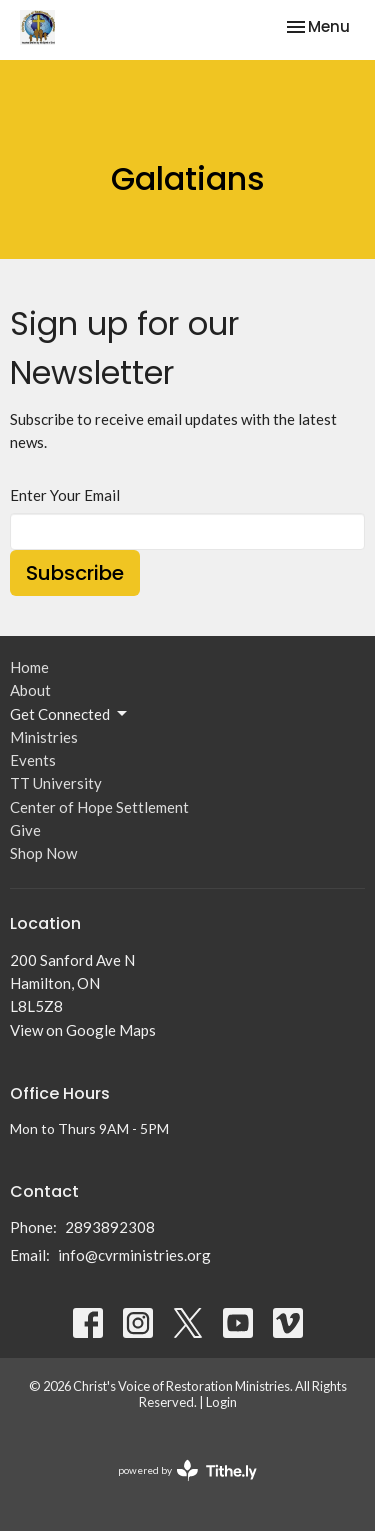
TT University (56, 783)
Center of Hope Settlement (99, 807)
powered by (187, 1470)
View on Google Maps (83, 1030)
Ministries (44, 737)
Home (29, 667)
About (30, 690)
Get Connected (70, 714)
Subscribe (75, 573)
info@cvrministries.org (134, 1255)
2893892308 (110, 1227)
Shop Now (43, 853)
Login (221, 1402)
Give (25, 830)
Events (33, 760)
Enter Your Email (65, 495)
